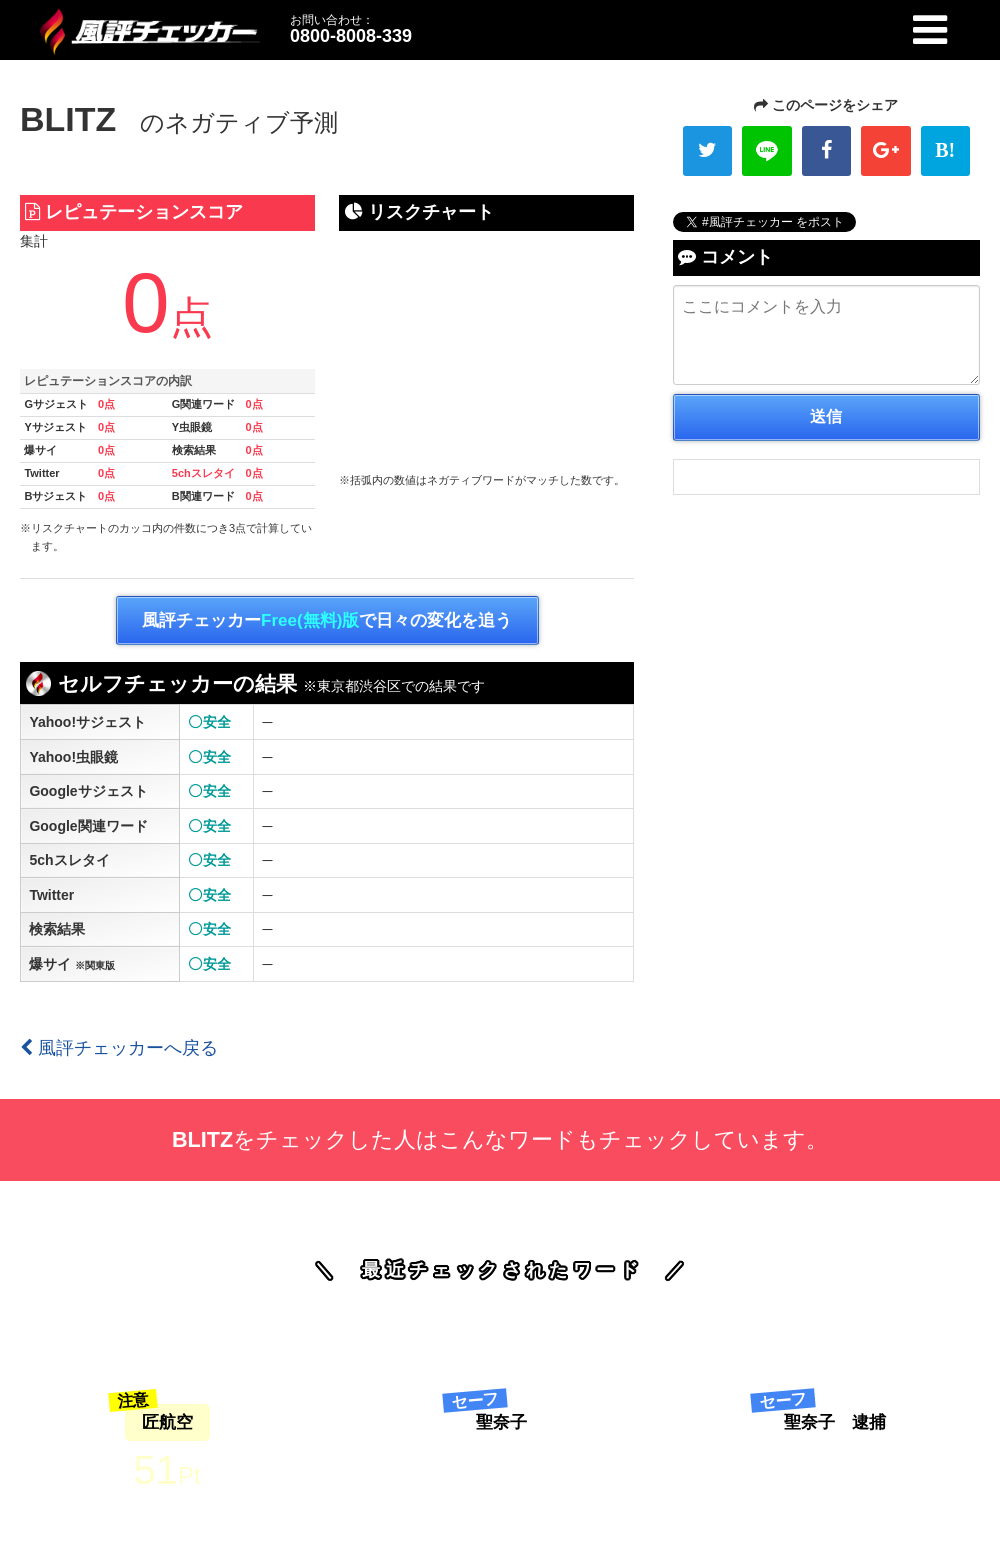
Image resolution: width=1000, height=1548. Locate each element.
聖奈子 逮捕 (835, 1422)
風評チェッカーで (327, 621)
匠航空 (167, 1422)
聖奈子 (501, 1422)
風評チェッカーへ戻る (119, 1048)
